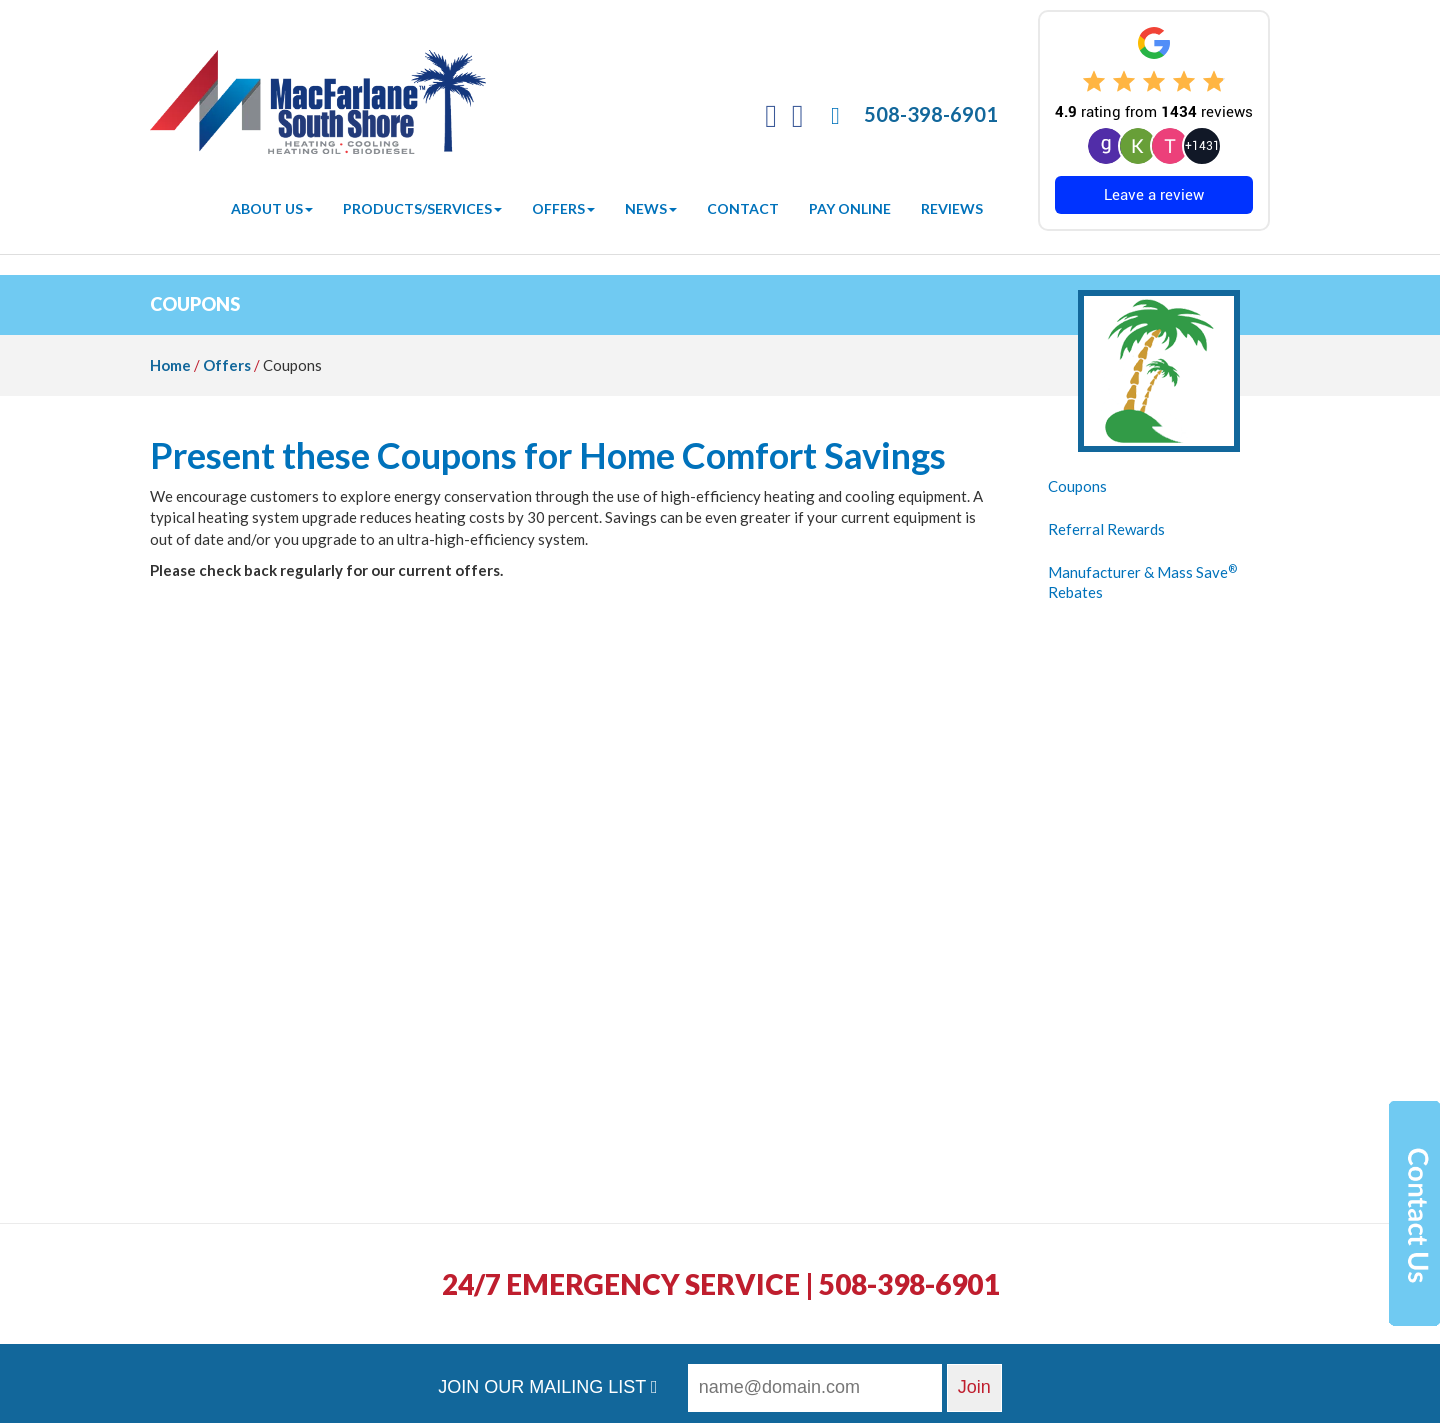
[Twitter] (798, 120)
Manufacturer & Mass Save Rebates (1142, 582)
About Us (272, 208)
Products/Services (422, 208)
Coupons (1077, 486)
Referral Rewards (1106, 529)
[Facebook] (771, 120)
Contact (743, 208)
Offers (563, 208)
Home (170, 365)
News (651, 208)
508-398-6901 (931, 114)
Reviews (952, 208)
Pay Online (850, 208)
